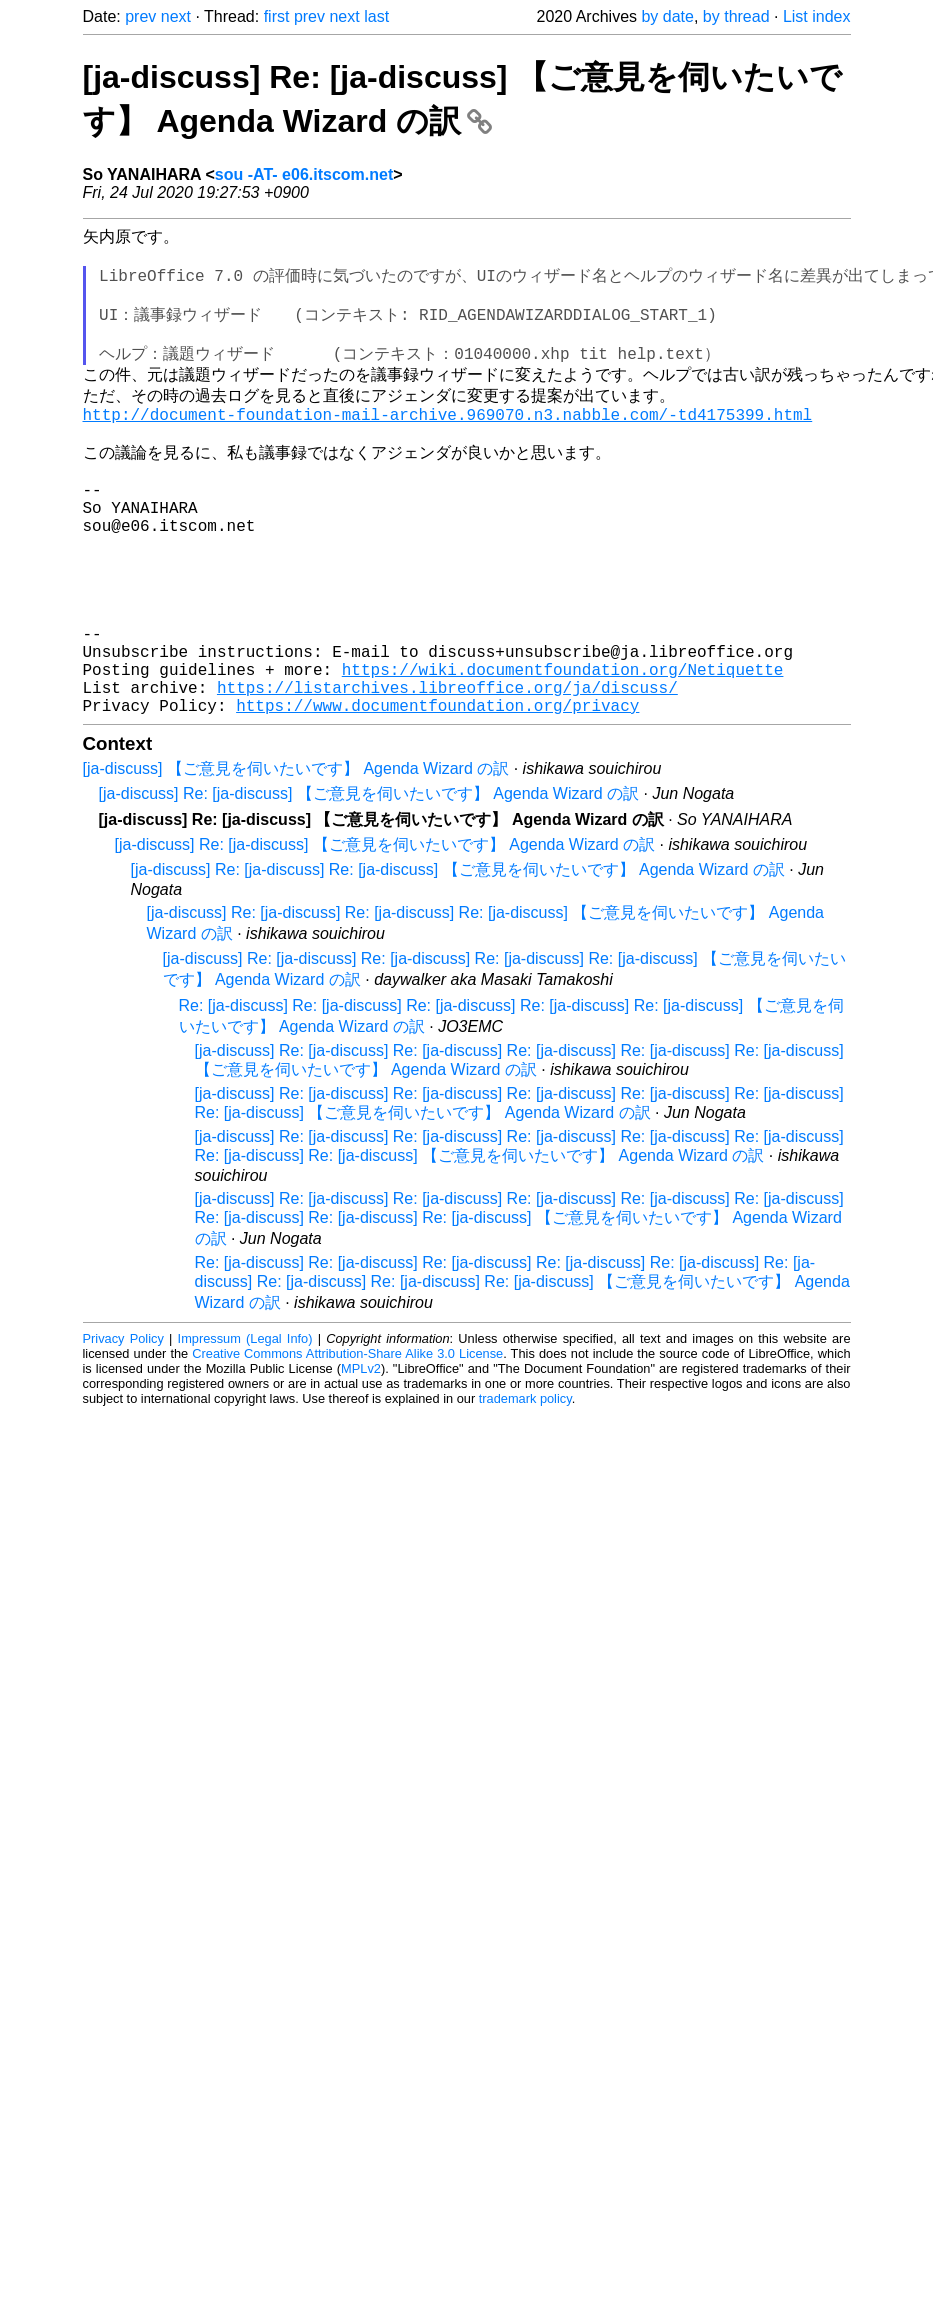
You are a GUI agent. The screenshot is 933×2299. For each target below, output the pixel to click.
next (176, 16)
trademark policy (525, 1488)
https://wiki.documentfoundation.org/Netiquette (563, 751)
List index (817, 16)
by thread (736, 16)
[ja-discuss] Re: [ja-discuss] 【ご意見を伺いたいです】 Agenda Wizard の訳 (369, 883)
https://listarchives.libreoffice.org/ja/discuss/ (447, 773)
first (277, 16)
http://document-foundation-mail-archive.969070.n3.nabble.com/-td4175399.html (448, 442)
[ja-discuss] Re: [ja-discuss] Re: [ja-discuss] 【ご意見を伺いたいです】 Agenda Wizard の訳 (458, 959)
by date (667, 16)
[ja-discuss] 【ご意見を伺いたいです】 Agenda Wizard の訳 (296, 858)
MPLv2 (361, 1458)
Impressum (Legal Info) (245, 1428)
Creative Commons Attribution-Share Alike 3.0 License (347, 1443)
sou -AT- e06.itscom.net (304, 174)
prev (140, 16)
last (376, 16)
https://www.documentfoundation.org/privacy (437, 795)
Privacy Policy (123, 1428)
